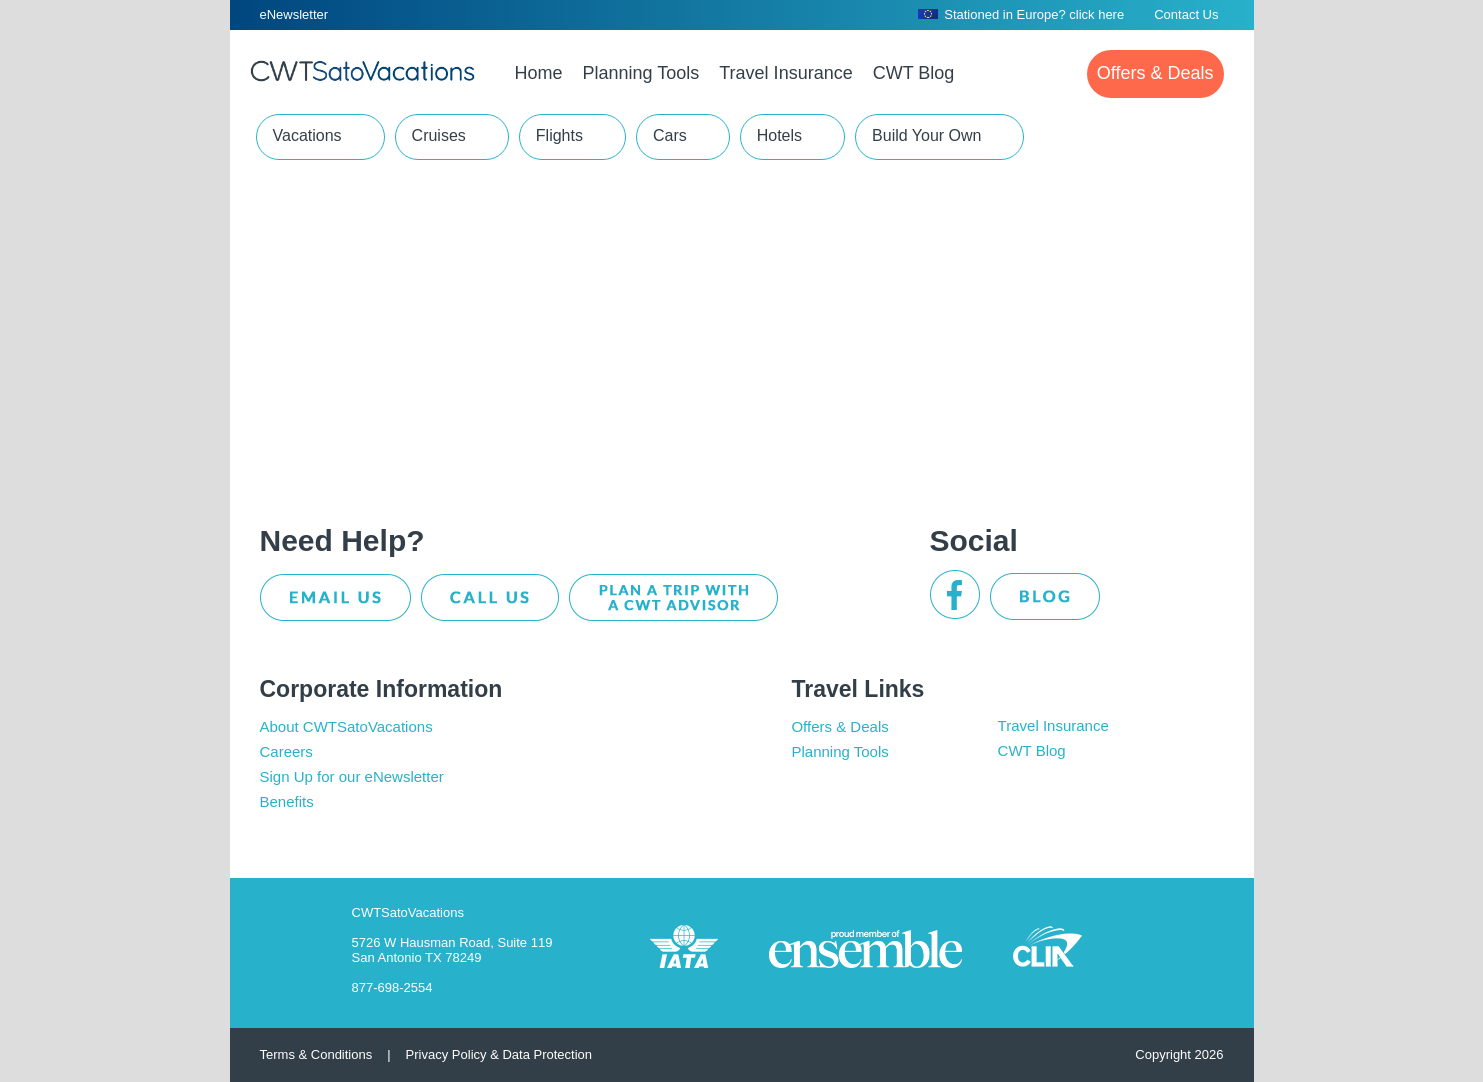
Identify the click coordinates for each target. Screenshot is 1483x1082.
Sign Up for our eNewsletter (352, 776)
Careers (286, 751)
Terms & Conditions (316, 1054)
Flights (559, 135)
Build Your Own (926, 135)
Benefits (287, 801)
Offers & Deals (839, 726)
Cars (670, 135)
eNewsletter (294, 14)
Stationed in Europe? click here (1021, 14)
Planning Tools (839, 751)
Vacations (307, 135)
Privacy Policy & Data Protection (499, 1054)
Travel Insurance (1053, 725)
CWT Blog (1032, 750)
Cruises (439, 135)
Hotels (779, 135)
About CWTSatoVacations (346, 726)
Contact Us (1186, 14)
